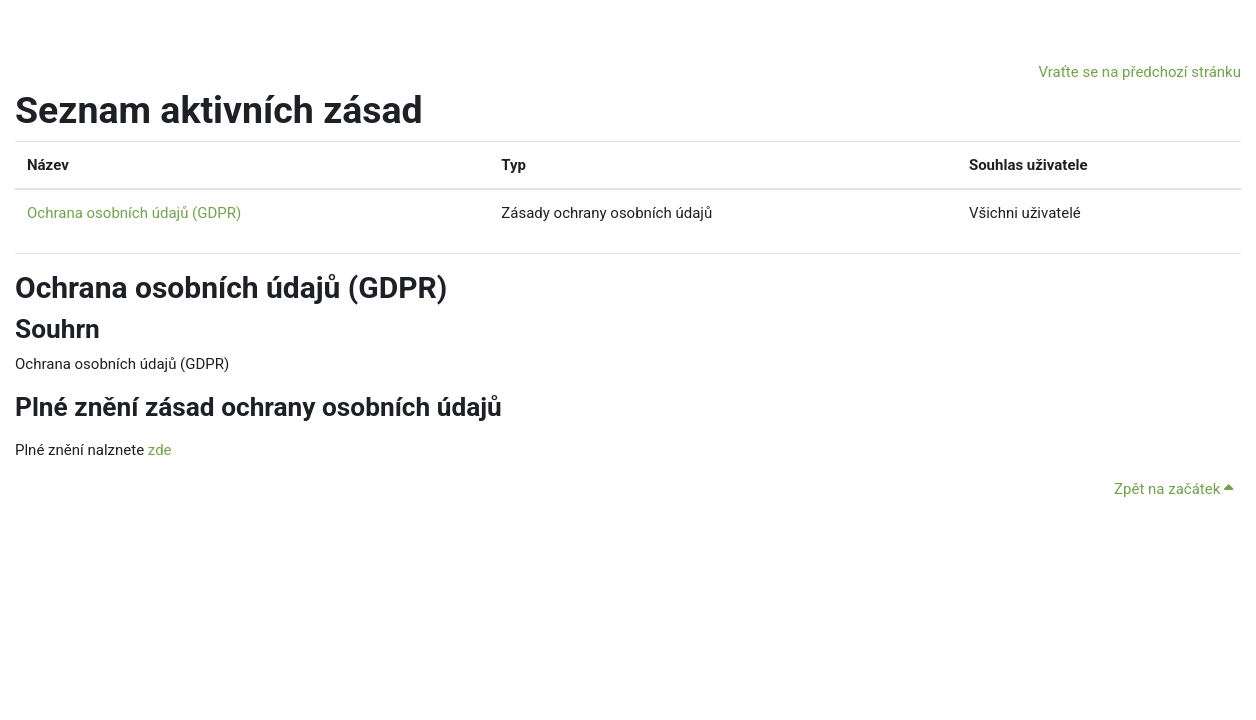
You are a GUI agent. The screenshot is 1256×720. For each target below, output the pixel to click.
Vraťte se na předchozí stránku (1139, 72)
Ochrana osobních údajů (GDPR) (134, 213)
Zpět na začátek (1173, 489)
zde (160, 450)
